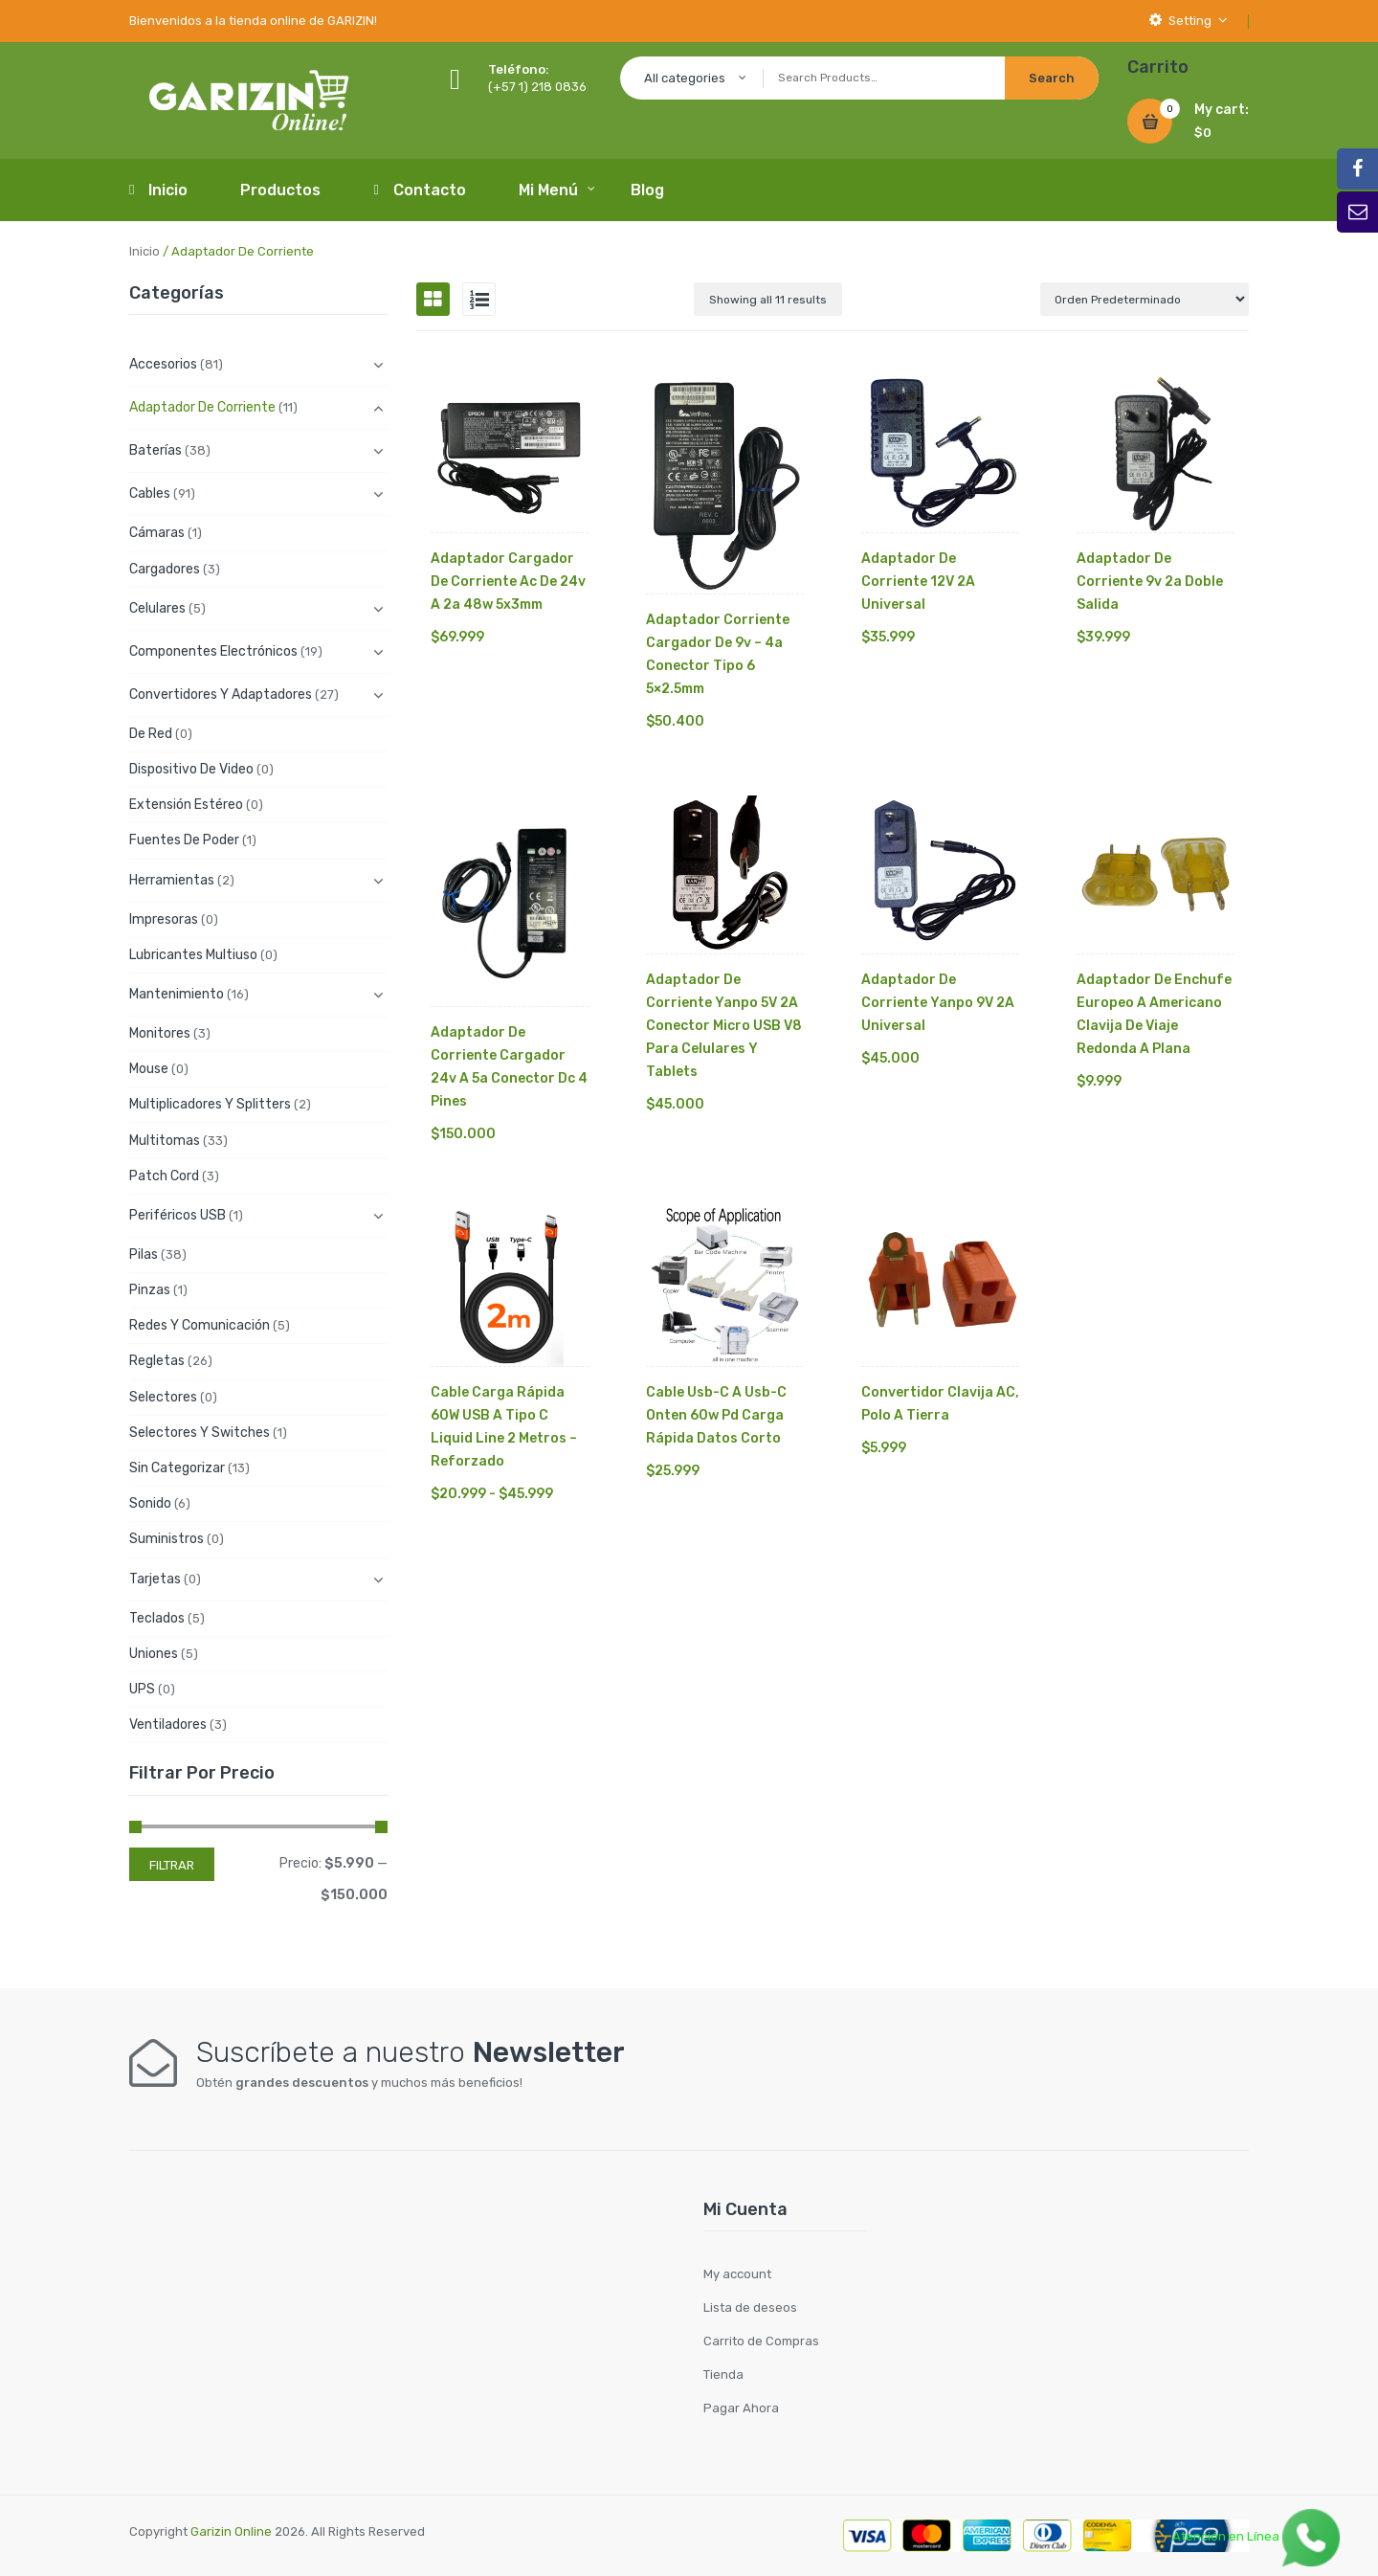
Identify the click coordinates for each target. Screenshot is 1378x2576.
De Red (150, 734)
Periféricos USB (177, 1215)
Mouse (148, 1069)
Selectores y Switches (199, 1432)
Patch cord (164, 1176)
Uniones (153, 1654)
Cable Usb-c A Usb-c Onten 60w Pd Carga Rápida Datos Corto (716, 1415)
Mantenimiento (176, 994)
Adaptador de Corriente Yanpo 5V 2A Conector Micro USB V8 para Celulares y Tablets (724, 1026)
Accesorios (163, 364)
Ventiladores (168, 1724)
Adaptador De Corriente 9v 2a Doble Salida (1150, 581)
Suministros (166, 1539)
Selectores (163, 1397)
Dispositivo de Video (191, 769)
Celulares (157, 608)
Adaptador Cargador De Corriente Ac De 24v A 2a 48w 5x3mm (508, 581)
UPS (142, 1689)
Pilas (143, 1254)
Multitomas (164, 1140)
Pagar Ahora (741, 2408)
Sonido (150, 1503)
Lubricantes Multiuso (193, 955)
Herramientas (171, 880)
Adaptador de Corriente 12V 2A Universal (918, 581)
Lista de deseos (750, 2307)
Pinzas (149, 1290)
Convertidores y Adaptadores (220, 694)
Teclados (157, 1618)
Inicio (144, 251)
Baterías (155, 450)
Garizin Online (231, 2531)
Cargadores (164, 569)
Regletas (157, 1361)
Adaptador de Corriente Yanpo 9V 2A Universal (937, 1003)
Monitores (159, 1033)
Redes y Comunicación (199, 1325)
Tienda (723, 2374)
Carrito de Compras (761, 2341)
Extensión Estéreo (186, 804)
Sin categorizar (177, 1468)
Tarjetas (155, 1579)
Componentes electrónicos (213, 651)
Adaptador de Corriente (202, 407)
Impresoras (163, 919)
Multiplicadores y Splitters (210, 1104)
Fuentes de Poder (184, 840)
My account (737, 2274)
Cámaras (157, 533)
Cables (149, 493)
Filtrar (171, 1865)
